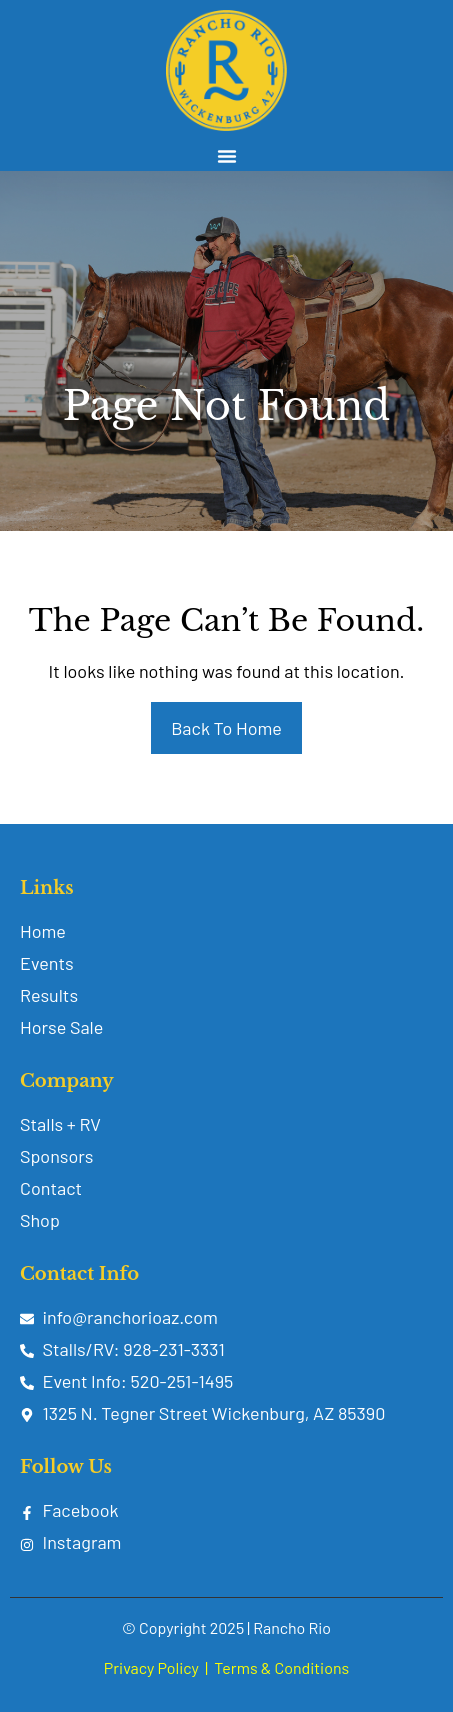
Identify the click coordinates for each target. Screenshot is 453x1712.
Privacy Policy (151, 1667)
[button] (227, 156)
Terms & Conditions (281, 1667)
